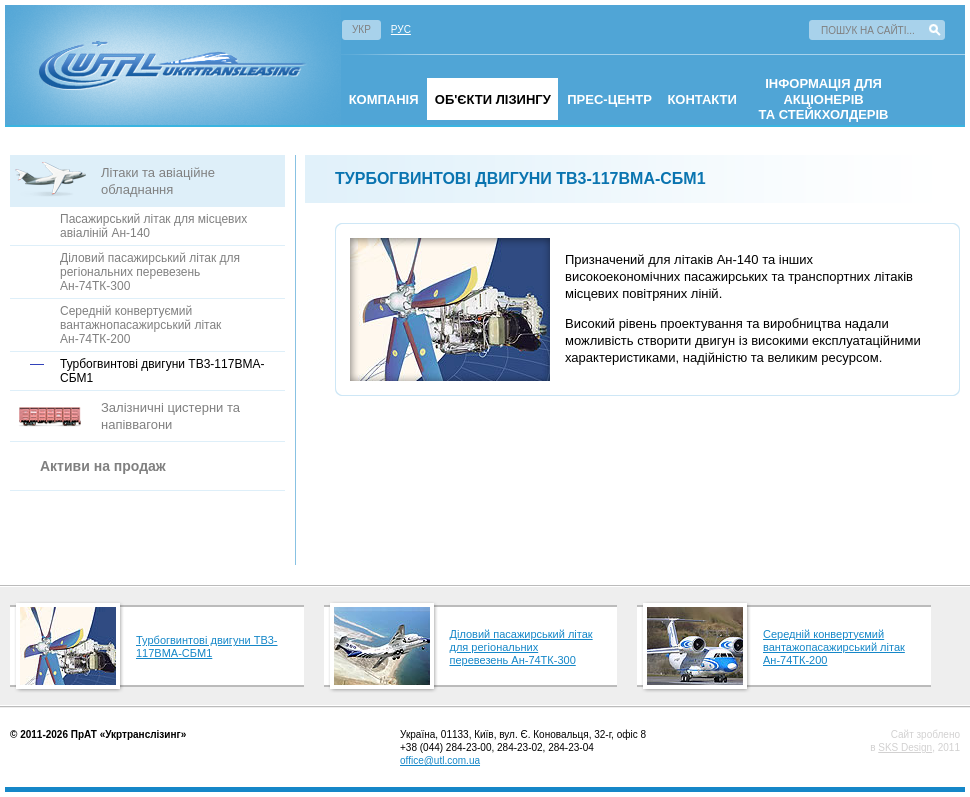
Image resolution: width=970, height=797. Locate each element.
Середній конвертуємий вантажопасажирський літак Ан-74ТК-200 (834, 647)
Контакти (702, 99)
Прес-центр (609, 99)
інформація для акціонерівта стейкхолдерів (824, 99)
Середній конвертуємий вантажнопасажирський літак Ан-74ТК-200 (140, 325)
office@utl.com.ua (440, 760)
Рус (401, 29)
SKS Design (905, 747)
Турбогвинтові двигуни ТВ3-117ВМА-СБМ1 (207, 646)
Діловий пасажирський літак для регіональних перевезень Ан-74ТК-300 (150, 272)
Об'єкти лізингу (493, 99)
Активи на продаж (103, 466)
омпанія (384, 99)
